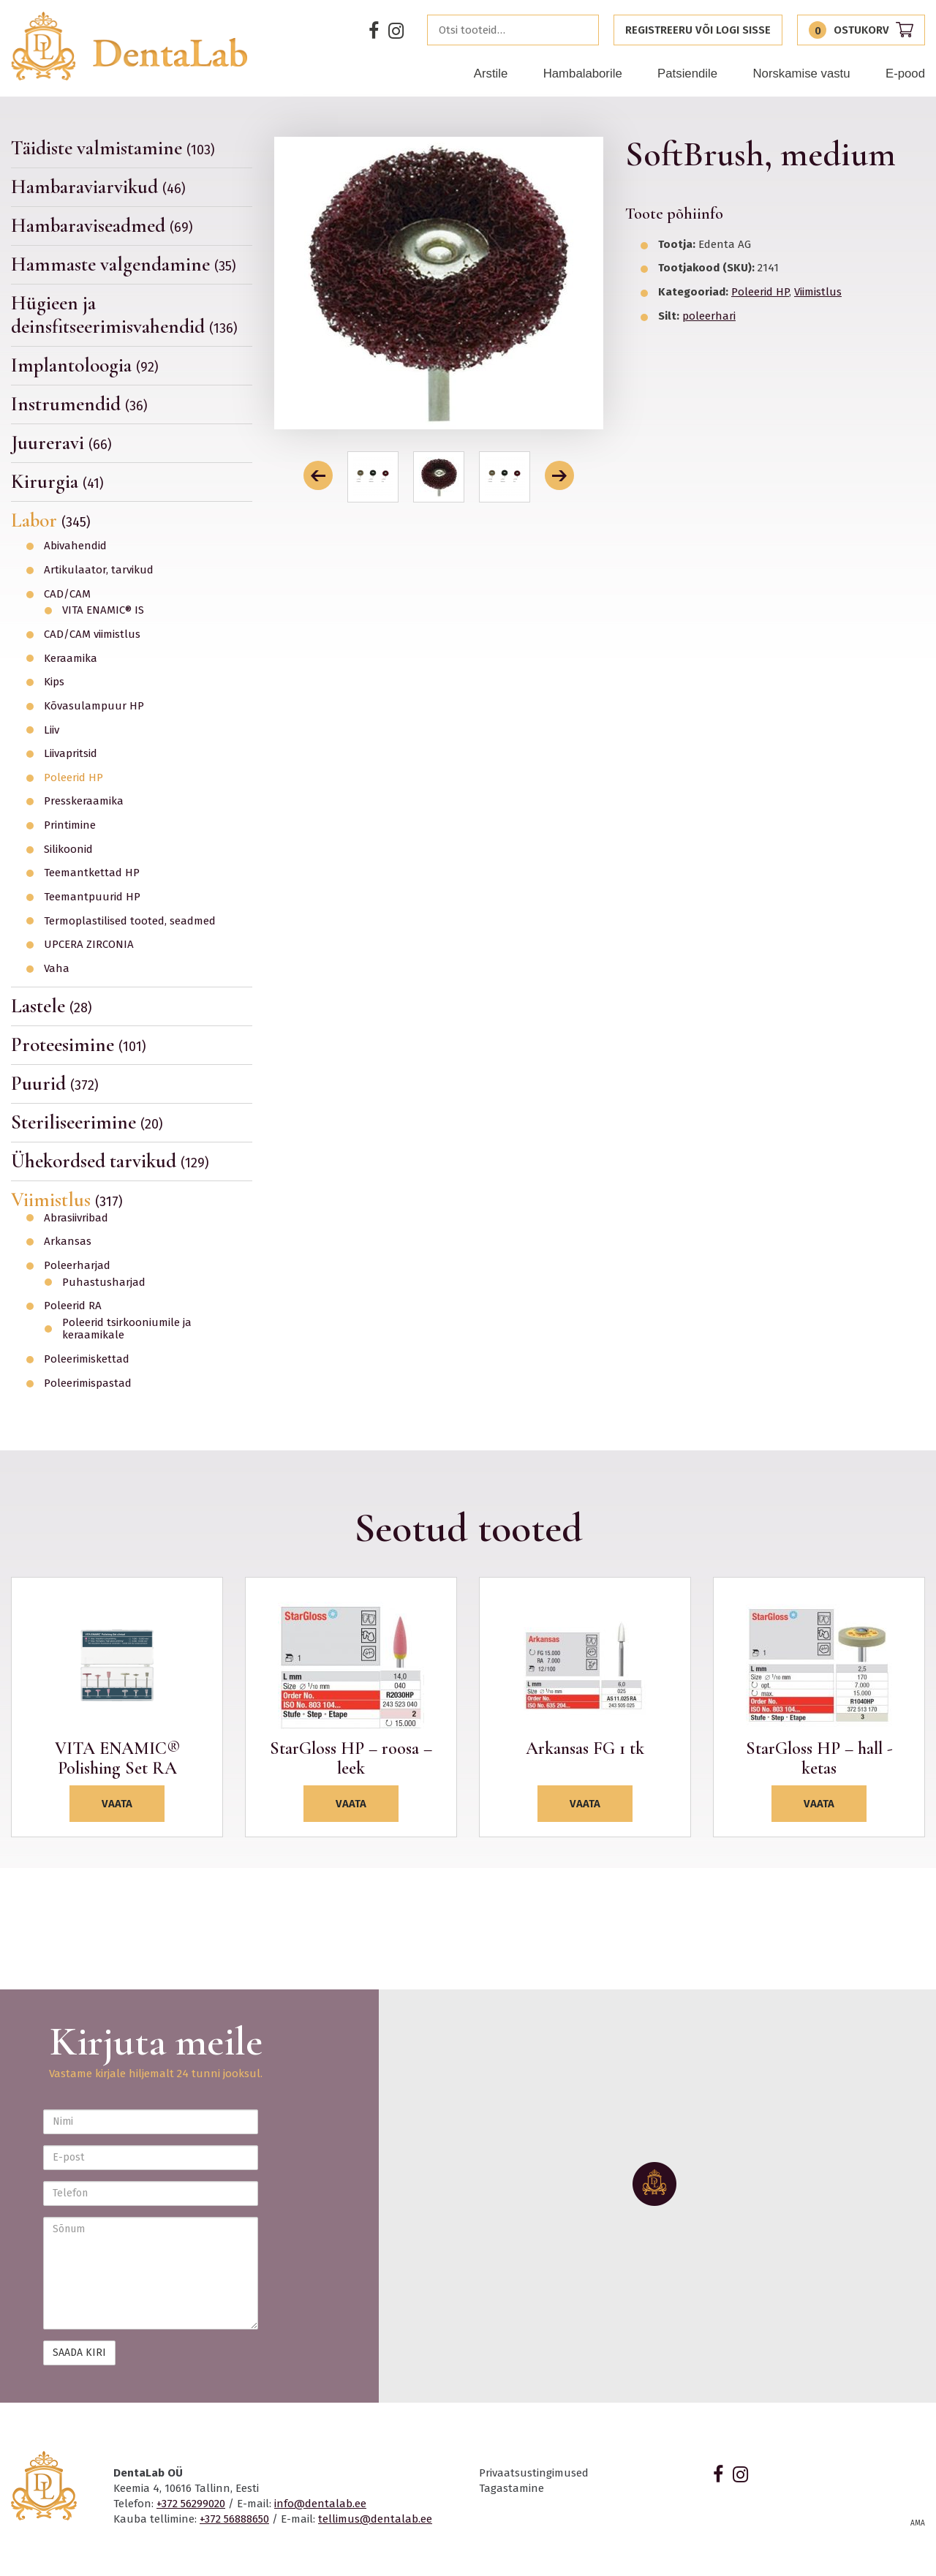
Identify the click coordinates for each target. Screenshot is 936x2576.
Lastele (51, 1006)
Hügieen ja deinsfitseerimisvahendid (124, 315)
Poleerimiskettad (86, 1359)
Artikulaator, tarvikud (99, 570)
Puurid (55, 1084)
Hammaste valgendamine (123, 264)
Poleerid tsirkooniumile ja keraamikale (127, 1329)
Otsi (583, 30)
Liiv (51, 730)
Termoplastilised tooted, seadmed (130, 921)
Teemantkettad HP (92, 873)
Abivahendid (75, 546)
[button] (318, 475)
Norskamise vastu (801, 73)
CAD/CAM (67, 594)
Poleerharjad (77, 1265)
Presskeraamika (84, 801)
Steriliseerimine (87, 1122)
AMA (917, 2523)
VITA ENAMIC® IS (103, 610)
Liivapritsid (70, 753)
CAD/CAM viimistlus (92, 634)
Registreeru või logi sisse (698, 30)
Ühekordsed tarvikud (110, 1161)
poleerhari (709, 316)
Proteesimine (78, 1045)
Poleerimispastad (88, 1383)
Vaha (56, 969)
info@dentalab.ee (320, 2503)
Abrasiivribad (76, 1218)
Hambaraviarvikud (98, 187)
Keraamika (70, 658)
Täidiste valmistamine (113, 148)
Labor (51, 520)
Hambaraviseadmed (102, 226)
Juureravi (61, 443)
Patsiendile (687, 73)
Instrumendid (79, 404)
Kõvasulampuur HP (94, 706)
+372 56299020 (190, 2503)
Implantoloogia (85, 365)
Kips (54, 682)
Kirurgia (57, 482)
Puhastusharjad (104, 1282)
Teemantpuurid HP (92, 897)
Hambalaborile (582, 73)
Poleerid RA (73, 1306)
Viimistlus (67, 1200)
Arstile (491, 73)
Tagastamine (511, 2488)
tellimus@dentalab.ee (375, 2519)
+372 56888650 (234, 2519)
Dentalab (130, 46)
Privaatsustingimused (534, 2472)
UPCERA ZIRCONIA (89, 944)
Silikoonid (68, 849)
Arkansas (67, 1241)
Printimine (70, 825)
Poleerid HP (73, 778)
